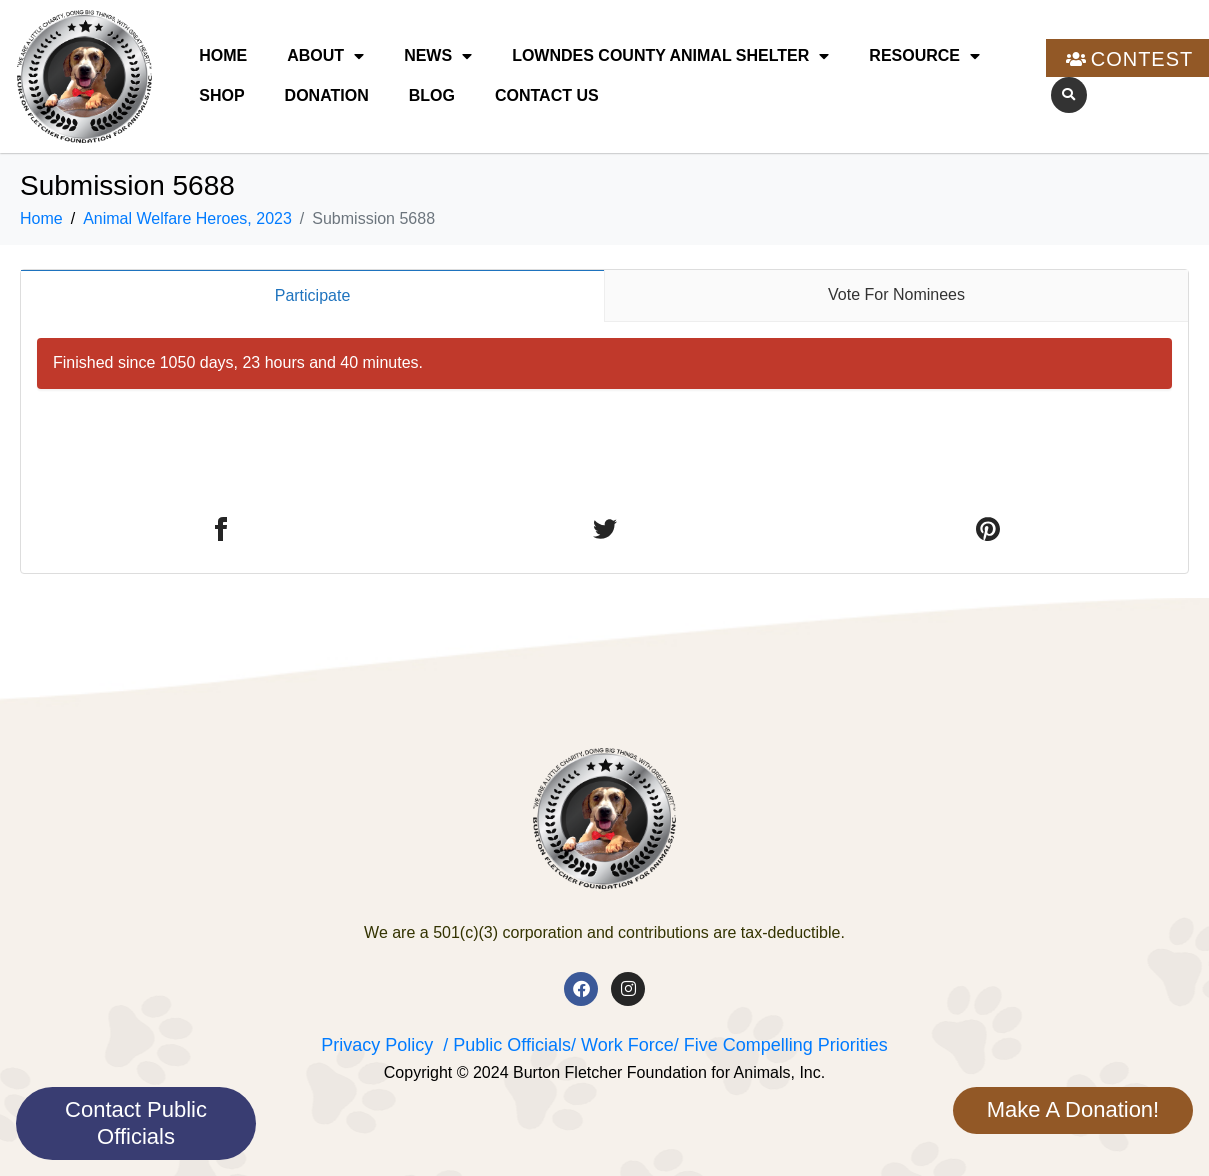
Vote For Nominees (896, 294)
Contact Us (547, 95)
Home (223, 55)
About (325, 56)
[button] (1069, 95)
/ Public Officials (507, 1045)
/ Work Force (622, 1045)
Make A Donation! (1073, 1109)
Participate (313, 295)
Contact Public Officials (136, 1122)
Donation (327, 95)
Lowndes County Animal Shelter (670, 56)
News (438, 56)
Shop (221, 95)
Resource (924, 56)
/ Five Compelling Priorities (781, 1045)
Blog (432, 95)
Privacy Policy (377, 1045)
